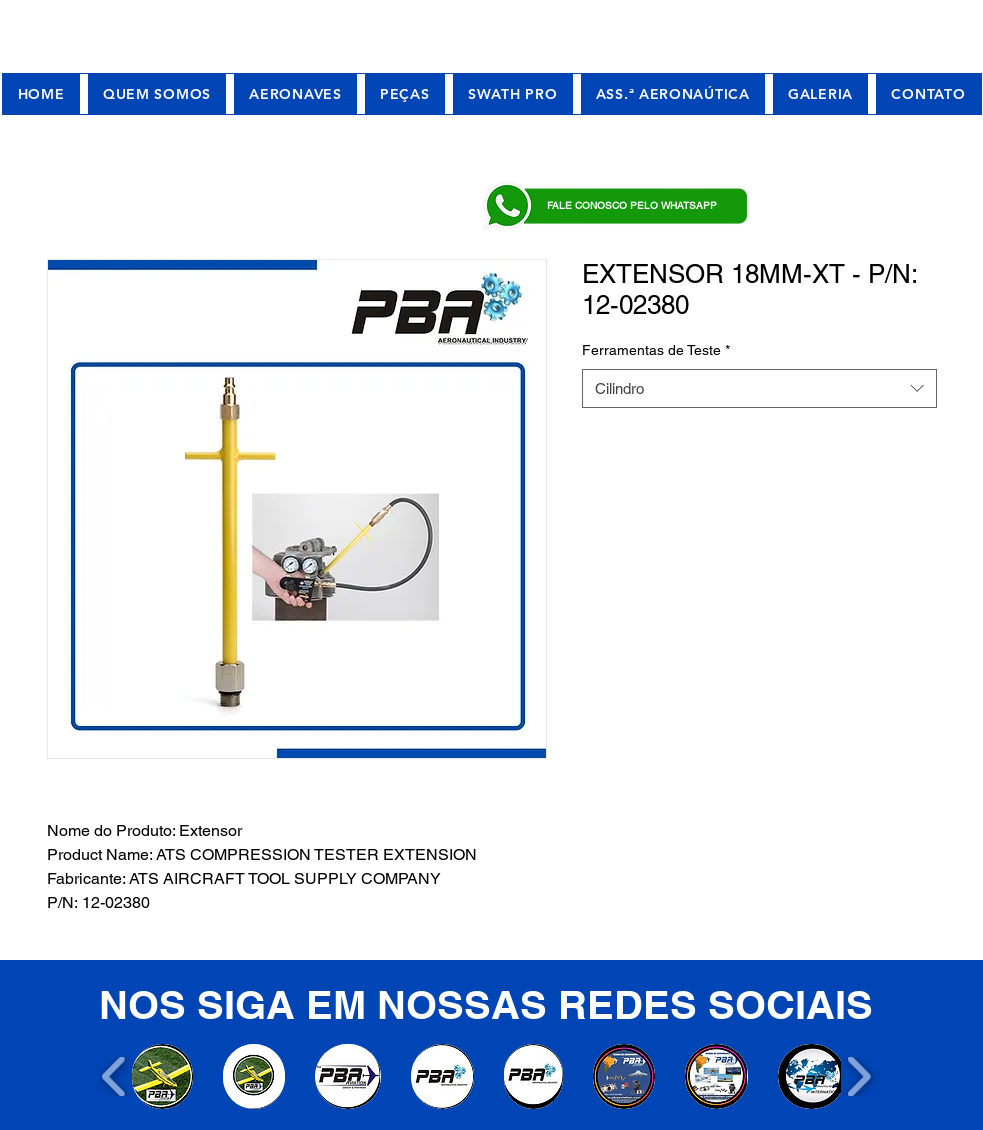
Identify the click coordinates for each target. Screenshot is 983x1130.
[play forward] (858, 1076)
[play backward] (114, 1076)
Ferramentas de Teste (656, 350)
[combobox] (759, 388)
